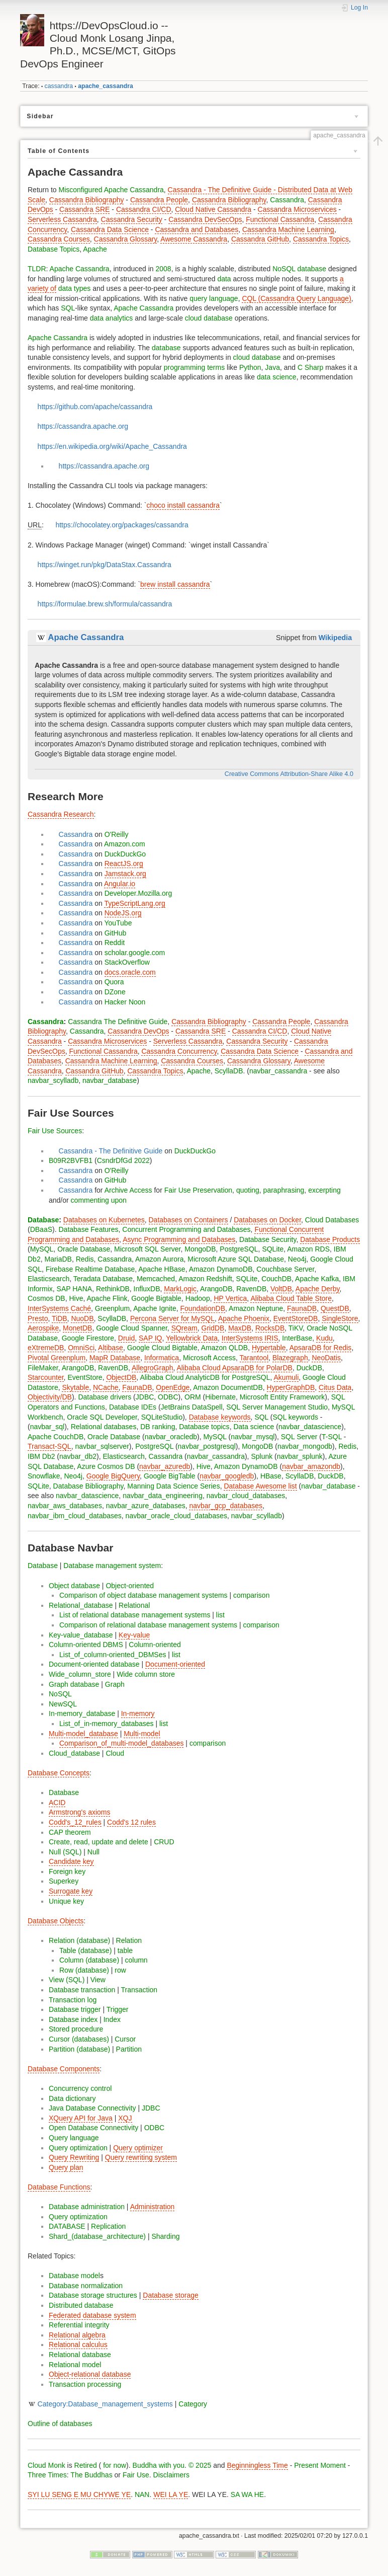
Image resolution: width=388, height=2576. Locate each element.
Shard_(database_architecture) (97, 2236)
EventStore (84, 1377)
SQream (184, 1328)
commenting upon (99, 1200)
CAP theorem (70, 1832)
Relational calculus (78, 2344)
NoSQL (60, 1694)
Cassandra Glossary (125, 239)
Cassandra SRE (84, 209)
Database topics (204, 1427)
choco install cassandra (183, 505)
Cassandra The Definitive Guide (117, 1022)
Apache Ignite (154, 1308)
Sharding (165, 2236)
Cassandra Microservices (297, 209)
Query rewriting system (141, 2157)
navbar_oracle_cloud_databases (176, 1516)
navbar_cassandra (278, 1071)
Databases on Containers (188, 1220)
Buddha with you (159, 2465)
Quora (114, 982)
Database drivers (104, 1397)
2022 (142, 1160)
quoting (247, 1190)
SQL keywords (295, 1417)
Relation (129, 1940)
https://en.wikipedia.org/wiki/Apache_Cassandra (112, 446)
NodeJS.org (123, 913)
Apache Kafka (317, 1279)
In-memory (138, 1713)
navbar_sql (47, 1427)
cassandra (59, 86)
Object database (74, 1586)
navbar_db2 (77, 1456)
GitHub (116, 933)
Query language (74, 2138)
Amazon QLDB (224, 1348)
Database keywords (220, 1417)
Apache (95, 249)
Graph (115, 1684)
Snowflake (44, 1476)
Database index (73, 2019)
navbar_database (109, 1080)
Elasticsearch (48, 1279)
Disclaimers (171, 2475)
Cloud (115, 1753)
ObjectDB (121, 1377)
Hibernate (220, 1397)
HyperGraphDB (291, 1387)
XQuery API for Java (81, 2118)
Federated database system (92, 2315)
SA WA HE (247, 2494)
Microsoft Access (209, 1358)
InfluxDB (147, 1289)
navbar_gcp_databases (225, 1506)
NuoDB (82, 1318)
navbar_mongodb (304, 1446)
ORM (192, 1397)
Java (272, 367)
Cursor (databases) (79, 2039)
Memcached (156, 1279)
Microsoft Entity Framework (282, 1397)
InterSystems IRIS (250, 1338)
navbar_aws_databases (65, 1506)
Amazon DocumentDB (228, 1387)
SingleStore (340, 1318)
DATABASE (67, 2226)
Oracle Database (83, 1249)
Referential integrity (79, 2325)
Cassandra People (159, 200)
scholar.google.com (135, 953)
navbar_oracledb (171, 1437)
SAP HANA (74, 1289)
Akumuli (286, 1377)
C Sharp (310, 367)
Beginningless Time (257, 2465)
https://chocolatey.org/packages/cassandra (121, 525)
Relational (134, 1605)
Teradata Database (103, 1279)
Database (43, 1220)
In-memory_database (82, 1713)
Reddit (115, 943)
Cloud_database (74, 1753)
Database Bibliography (88, 1486)
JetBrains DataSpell (192, 1407)
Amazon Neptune (256, 1308)
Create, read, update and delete (98, 1842)
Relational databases (104, 1427)
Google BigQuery (113, 1476)
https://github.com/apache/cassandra (95, 407)
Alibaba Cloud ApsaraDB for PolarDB (235, 1368)
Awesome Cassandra (193, 239)
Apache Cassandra (80, 269)
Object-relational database (90, 2374)
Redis (85, 1259)
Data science (253, 1427)
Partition (129, 2049)
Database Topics (53, 249)
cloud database (209, 318)
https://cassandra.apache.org (83, 426)
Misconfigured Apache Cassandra (110, 190)
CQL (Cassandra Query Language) (296, 298)
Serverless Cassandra (62, 219)
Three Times (47, 2475)
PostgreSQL (239, 1249)
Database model (74, 2276)
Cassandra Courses (59, 239)
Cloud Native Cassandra (213, 209)
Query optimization (78, 2148)
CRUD (164, 1842)
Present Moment (320, 2465)
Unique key (66, 1901)
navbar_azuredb (164, 1466)
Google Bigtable (156, 1298)
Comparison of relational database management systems (148, 1625)
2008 (163, 269)
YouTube (118, 923)
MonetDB (77, 1328)
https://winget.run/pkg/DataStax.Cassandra (104, 565)
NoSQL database (299, 269)
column (136, 1960)
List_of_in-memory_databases (106, 1724)
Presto (38, 1318)
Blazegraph (290, 1358)
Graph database (74, 1684)
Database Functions (59, 2187)
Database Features (88, 1229)
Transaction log (72, 2000)
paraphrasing (284, 1190)
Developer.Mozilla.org (138, 893)
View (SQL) (66, 1980)
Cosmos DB (46, 1298)
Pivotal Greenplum (56, 1358)
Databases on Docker (267, 1220)
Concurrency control (80, 2088)
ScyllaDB (229, 1071)
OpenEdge (172, 1387)
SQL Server (299, 1437)
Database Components (64, 2069)
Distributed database (81, 2305)
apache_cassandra (105, 86)
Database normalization (86, 2286)
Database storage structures (93, 2295)
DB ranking (157, 1427)
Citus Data (335, 1387)
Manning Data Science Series (173, 1486)
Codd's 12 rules (131, 1822)
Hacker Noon (125, 1002)
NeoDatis (326, 1358)
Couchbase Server (285, 1269)
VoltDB (281, 1289)
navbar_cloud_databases (246, 1496)
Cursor (125, 2039)
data (224, 279)
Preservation (213, 1190)
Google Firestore (88, 1338)
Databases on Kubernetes (104, 1220)
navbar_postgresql (207, 1446)
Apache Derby (318, 1289)
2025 (203, 2465)
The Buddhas (91, 2475)
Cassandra (287, 200)
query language (213, 298)
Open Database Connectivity (93, 2128)
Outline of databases (60, 2423)
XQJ (125, 2118)
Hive (76, 1298)
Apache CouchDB (55, 1437)
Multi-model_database (83, 1734)
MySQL (42, 1249)
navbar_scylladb (53, 1080)
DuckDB (309, 1368)
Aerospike (43, 1328)
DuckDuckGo (125, 854)
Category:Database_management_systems (105, 2404)
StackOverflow (127, 962)
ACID (57, 1803)
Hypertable (269, 1348)
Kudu (324, 1338)
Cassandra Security (131, 219)
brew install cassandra (175, 584)
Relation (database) (79, 1940)
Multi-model (142, 1734)
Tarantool (254, 1358)
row (120, 1970)
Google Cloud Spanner (131, 1328)
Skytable (75, 1387)
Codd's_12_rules (75, 1822)
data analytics (111, 318)
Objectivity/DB (50, 1397)
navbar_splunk (300, 1456)
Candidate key (71, 1861)
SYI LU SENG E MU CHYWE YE (79, 2494)
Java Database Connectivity (92, 2108)
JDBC (145, 1397)
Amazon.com (124, 844)
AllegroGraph (152, 1368)
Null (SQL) (65, 1852)
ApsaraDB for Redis (320, 1348)
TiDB (59, 1318)
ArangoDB (216, 1289)
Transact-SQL (49, 1446)
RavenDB (251, 1289)
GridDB (213, 1328)
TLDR (37, 269)
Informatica (161, 1358)
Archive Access (128, 1190)
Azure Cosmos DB (106, 1466)
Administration (152, 2207)
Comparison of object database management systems (143, 1595)
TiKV (295, 1328)
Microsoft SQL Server (147, 1249)
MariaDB (57, 1259)
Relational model (75, 2365)
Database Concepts (58, 1773)
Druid (126, 1338)
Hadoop (197, 1298)
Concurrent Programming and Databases (186, 1229)
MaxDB (239, 1328)
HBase (270, 1476)
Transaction (139, 1990)
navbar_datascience (309, 1427)
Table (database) (85, 1950)
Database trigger (75, 2009)
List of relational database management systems (134, 1615)
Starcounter (46, 1377)
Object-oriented (130, 1586)
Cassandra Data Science (110, 229)
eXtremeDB (46, 1348)
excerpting (324, 1190)
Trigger (118, 2009)
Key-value (134, 1635)
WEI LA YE (170, 2494)
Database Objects (55, 1921)
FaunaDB (302, 1308)
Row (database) (84, 1970)
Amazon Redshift (205, 1279)
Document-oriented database (94, 1664)
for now (113, 2465)
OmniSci (81, 1348)
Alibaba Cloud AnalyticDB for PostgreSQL (205, 1377)
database (166, 348)
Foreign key (67, 1871)
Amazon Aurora (159, 1259)
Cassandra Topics (321, 239)
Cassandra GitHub (260, 239)
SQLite (272, 1249)
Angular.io (119, 884)
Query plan (66, 2167)
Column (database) (89, 1960)
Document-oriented (175, 1664)
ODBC (168, 1397)
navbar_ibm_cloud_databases (75, 1516)
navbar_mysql (252, 1437)
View (98, 1980)
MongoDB (200, 1249)
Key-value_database (81, 1635)
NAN (142, 2494)
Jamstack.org (125, 874)
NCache (106, 1387)
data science (277, 377)
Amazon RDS (308, 1249)
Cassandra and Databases (196, 229)
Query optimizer (138, 2148)
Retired (85, 2465)
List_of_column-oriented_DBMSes (112, 1655)
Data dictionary (72, 2098)
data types (74, 288)
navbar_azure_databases (145, 1506)
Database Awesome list (260, 1486)
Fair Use (41, 1131)
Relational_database (81, 1605)
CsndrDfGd (114, 1160)
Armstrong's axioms (79, 1812)
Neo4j (297, 1259)
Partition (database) (79, 2049)
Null (93, 1852)
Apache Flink (107, 1298)
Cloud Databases (332, 1220)
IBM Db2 (41, 1456)
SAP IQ (150, 1338)
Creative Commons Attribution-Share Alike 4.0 (289, 773)
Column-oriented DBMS (86, 1645)
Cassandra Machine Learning (288, 229)
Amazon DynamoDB (221, 1269)
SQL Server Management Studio (277, 1407)
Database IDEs (132, 1407)
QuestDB (335, 1308)
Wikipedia (335, 638)
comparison (251, 1595)
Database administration (87, 2207)
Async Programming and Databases (179, 1239)
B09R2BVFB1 (70, 1160)
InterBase (297, 1338)
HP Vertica (230, 1298)
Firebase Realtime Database (90, 1269)
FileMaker (43, 1368)
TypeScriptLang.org (134, 903)
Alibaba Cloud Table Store (291, 1298)
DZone (115, 992)
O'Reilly (117, 834)
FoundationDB (203, 1308)
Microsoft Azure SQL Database (235, 1259)
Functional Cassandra (280, 219)
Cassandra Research (61, 814)
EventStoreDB (295, 1318)
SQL (68, 308)
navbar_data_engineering (163, 1496)
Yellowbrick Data (192, 1338)
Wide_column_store (80, 1674)
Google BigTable (170, 1476)
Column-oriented (155, 1645)
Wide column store (146, 1674)
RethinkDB (113, 1289)
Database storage (171, 2295)
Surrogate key (70, 1891)
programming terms (194, 367)
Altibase (110, 1348)
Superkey (63, 1881)
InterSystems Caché (59, 1308)
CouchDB (276, 1279)
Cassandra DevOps (138, 1031)
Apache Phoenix (243, 1318)
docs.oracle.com (130, 972)
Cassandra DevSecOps (205, 219)
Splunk (261, 1456)
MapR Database (114, 1358)
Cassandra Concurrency (179, 1051)
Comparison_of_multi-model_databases (121, 1743)
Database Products (330, 1239)
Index (112, 2019)
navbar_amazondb (311, 1466)
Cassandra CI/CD (143, 209)
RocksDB (269, 1328)
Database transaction (82, 1990)
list (220, 1615)
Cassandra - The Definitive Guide (111, 1151)
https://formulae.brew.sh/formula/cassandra (105, 604)
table (125, 1950)
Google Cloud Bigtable (162, 1348)
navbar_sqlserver (102, 1446)
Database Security (267, 1239)
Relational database (80, 2355)
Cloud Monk (46, 2465)
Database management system (112, 1566)
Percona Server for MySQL (172, 1318)
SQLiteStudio (162, 1417)
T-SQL (332, 1437)
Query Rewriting (74, 2157)
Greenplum (112, 1308)
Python (250, 367)
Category (192, 2404)
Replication (108, 2226)
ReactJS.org (124, 864)
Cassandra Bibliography (86, 200)
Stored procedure (76, 2029)
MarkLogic (180, 1289)
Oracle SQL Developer (102, 1417)
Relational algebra (77, 2335)
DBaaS (41, 1229)
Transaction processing (85, 2384)
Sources (69, 1131)
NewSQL (63, 1704)
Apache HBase (161, 1269)
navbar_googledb (227, 1476)
